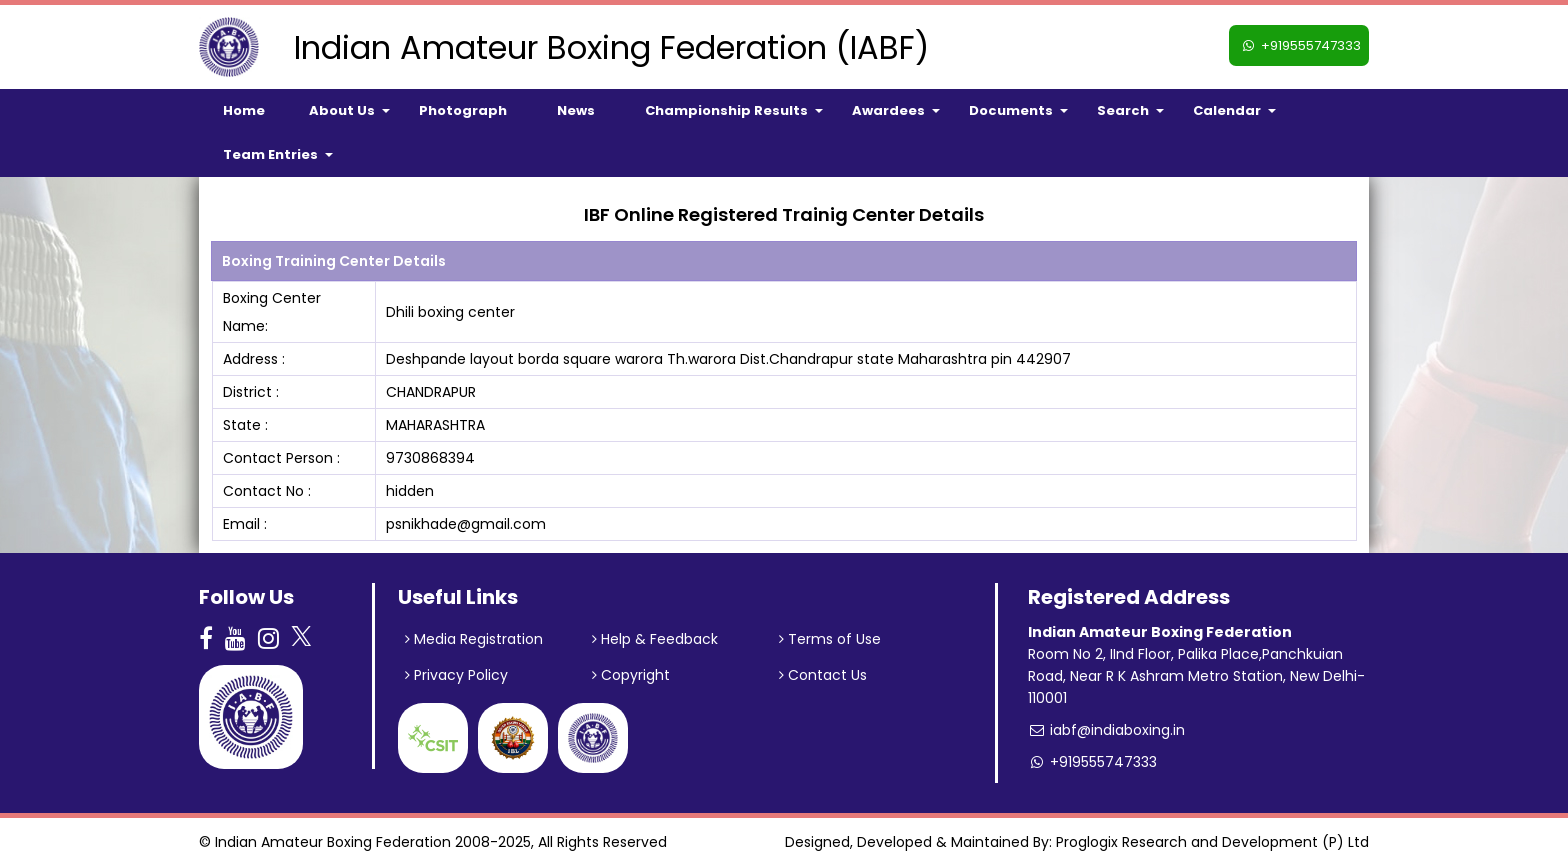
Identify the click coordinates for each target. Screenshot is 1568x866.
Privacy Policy (456, 675)
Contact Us (823, 675)
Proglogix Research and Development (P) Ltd (1212, 842)
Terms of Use (830, 639)
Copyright (631, 675)
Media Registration (474, 639)
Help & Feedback (655, 639)
